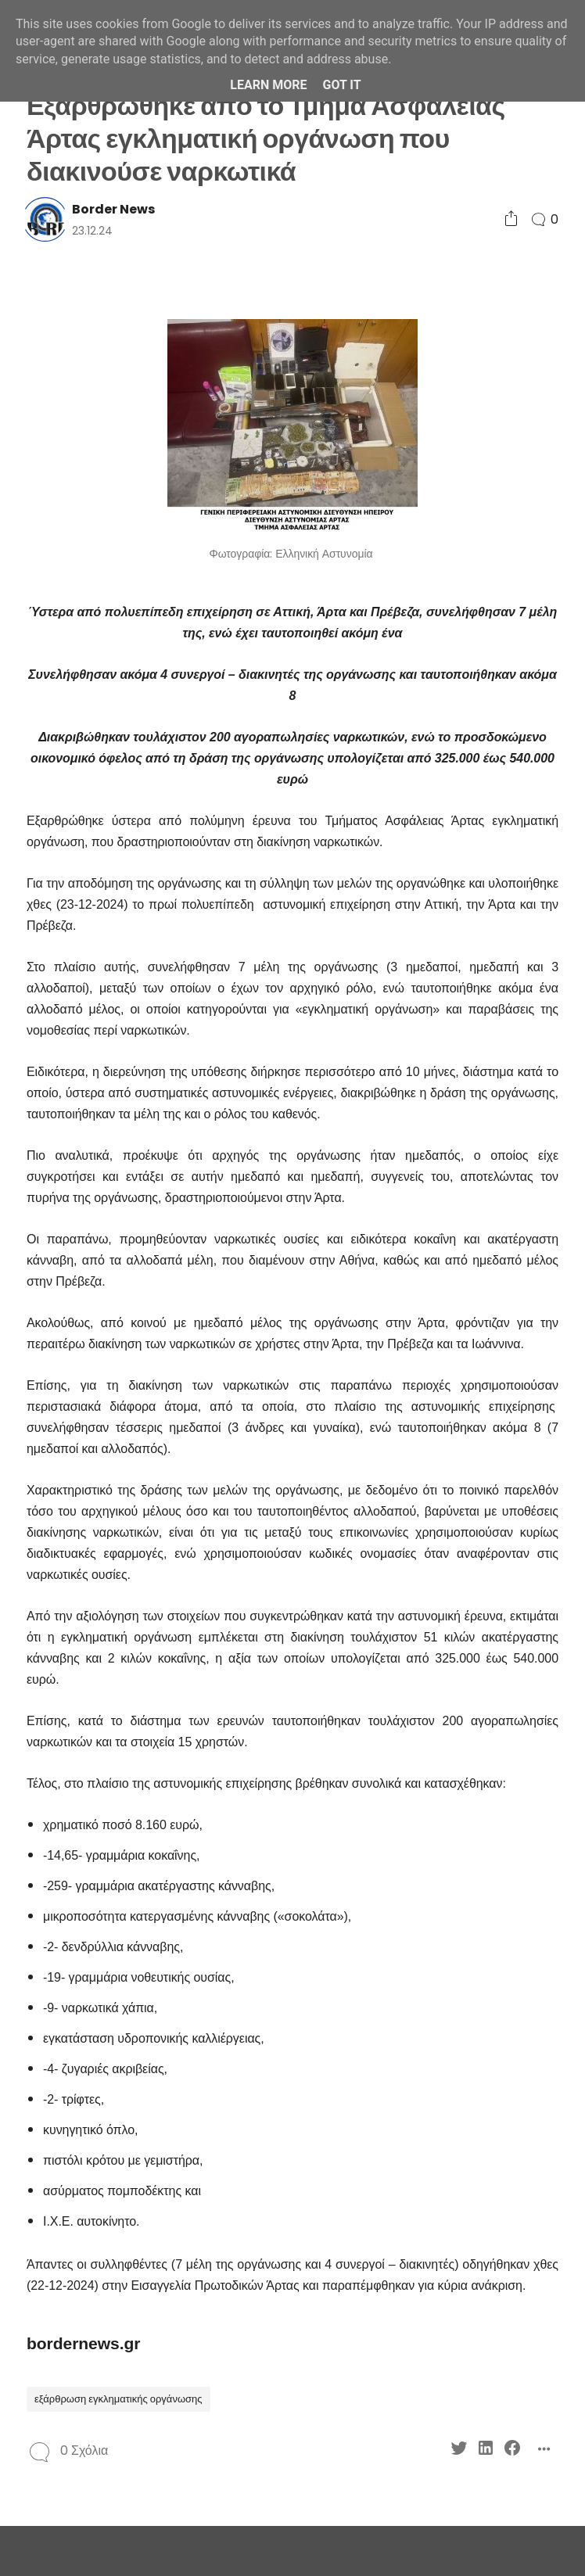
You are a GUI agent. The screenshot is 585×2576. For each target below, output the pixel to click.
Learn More (268, 84)
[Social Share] (511, 219)
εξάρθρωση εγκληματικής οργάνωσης (118, 2398)
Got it (341, 84)
